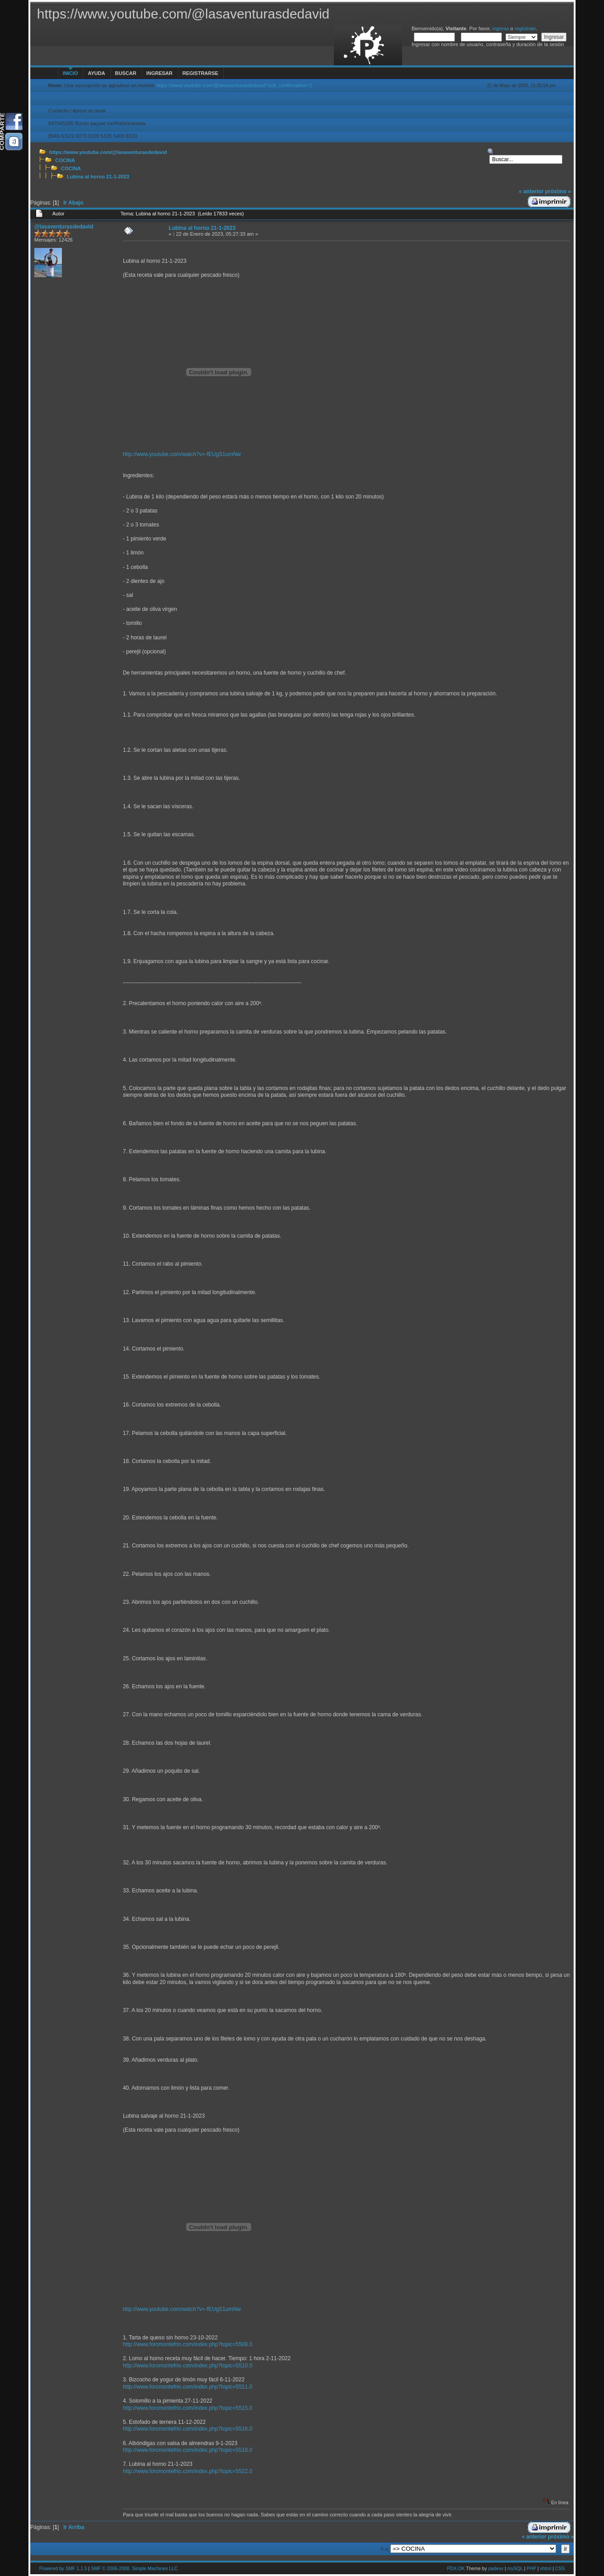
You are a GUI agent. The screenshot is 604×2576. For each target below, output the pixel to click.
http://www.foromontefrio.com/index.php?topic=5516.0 (188, 2429)
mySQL (515, 2568)
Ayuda (96, 73)
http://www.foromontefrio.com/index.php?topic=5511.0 (188, 2387)
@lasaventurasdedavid (63, 227)
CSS (560, 2568)
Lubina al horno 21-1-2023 (98, 176)
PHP (531, 2568)
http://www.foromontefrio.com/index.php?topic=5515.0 (188, 2408)
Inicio (70, 73)
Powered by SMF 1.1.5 (63, 2568)
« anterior (531, 191)
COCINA (65, 160)
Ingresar (159, 73)
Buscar (125, 73)
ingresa (500, 28)
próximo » (558, 191)
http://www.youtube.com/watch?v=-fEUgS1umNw (182, 454)
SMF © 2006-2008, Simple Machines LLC (134, 2568)
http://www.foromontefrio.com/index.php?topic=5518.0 (188, 2450)
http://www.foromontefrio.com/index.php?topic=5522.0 (188, 2471)
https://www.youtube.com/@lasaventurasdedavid (108, 152)
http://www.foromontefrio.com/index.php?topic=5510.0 (188, 2365)
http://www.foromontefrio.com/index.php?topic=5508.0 (188, 2344)
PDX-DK (456, 2568)
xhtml (545, 2568)
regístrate (525, 28)
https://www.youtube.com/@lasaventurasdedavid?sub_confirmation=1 (234, 85)
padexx (496, 2568)
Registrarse (200, 73)
